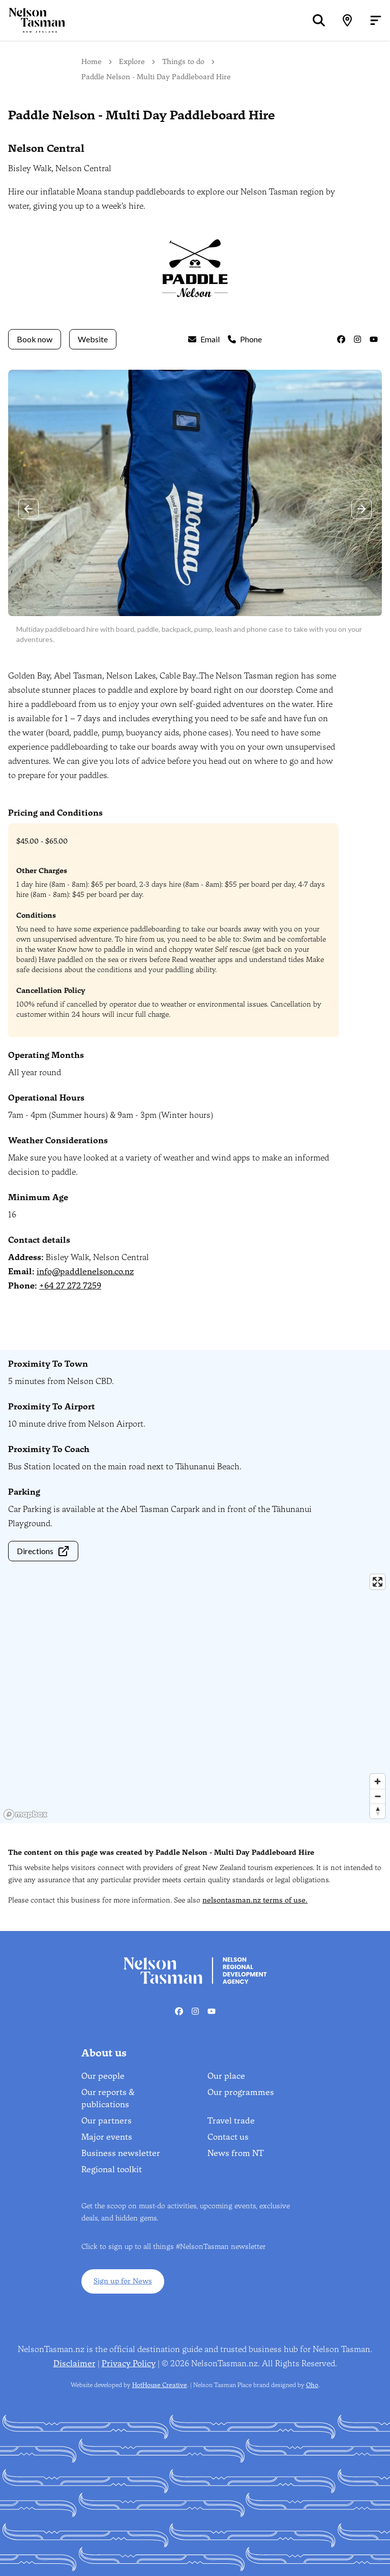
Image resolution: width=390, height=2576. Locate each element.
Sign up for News (123, 2281)
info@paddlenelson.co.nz (85, 1271)
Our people (103, 2076)
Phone (245, 339)
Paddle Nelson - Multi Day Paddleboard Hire (156, 77)
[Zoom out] (377, 1796)
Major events (106, 2137)
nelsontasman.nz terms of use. (255, 1900)
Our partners (106, 2121)
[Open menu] (376, 20)
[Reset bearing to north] (377, 1811)
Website (93, 339)
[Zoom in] (377, 1781)
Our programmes (240, 2092)
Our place (226, 2076)
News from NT (235, 2153)
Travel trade (231, 2121)
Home (91, 61)
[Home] (32, 20)
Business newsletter (120, 2153)
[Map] (347, 20)
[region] (195, 1696)
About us (104, 2053)
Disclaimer (74, 2363)
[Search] (319, 20)
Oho (312, 2385)
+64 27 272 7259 (70, 1286)
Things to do (183, 61)
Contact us (228, 2137)
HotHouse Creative (159, 2385)
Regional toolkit (111, 2169)
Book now (34, 339)
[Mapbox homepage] (25, 1814)
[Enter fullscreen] (377, 1581)
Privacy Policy (129, 2363)
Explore (132, 61)
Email (204, 339)
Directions (43, 1551)
